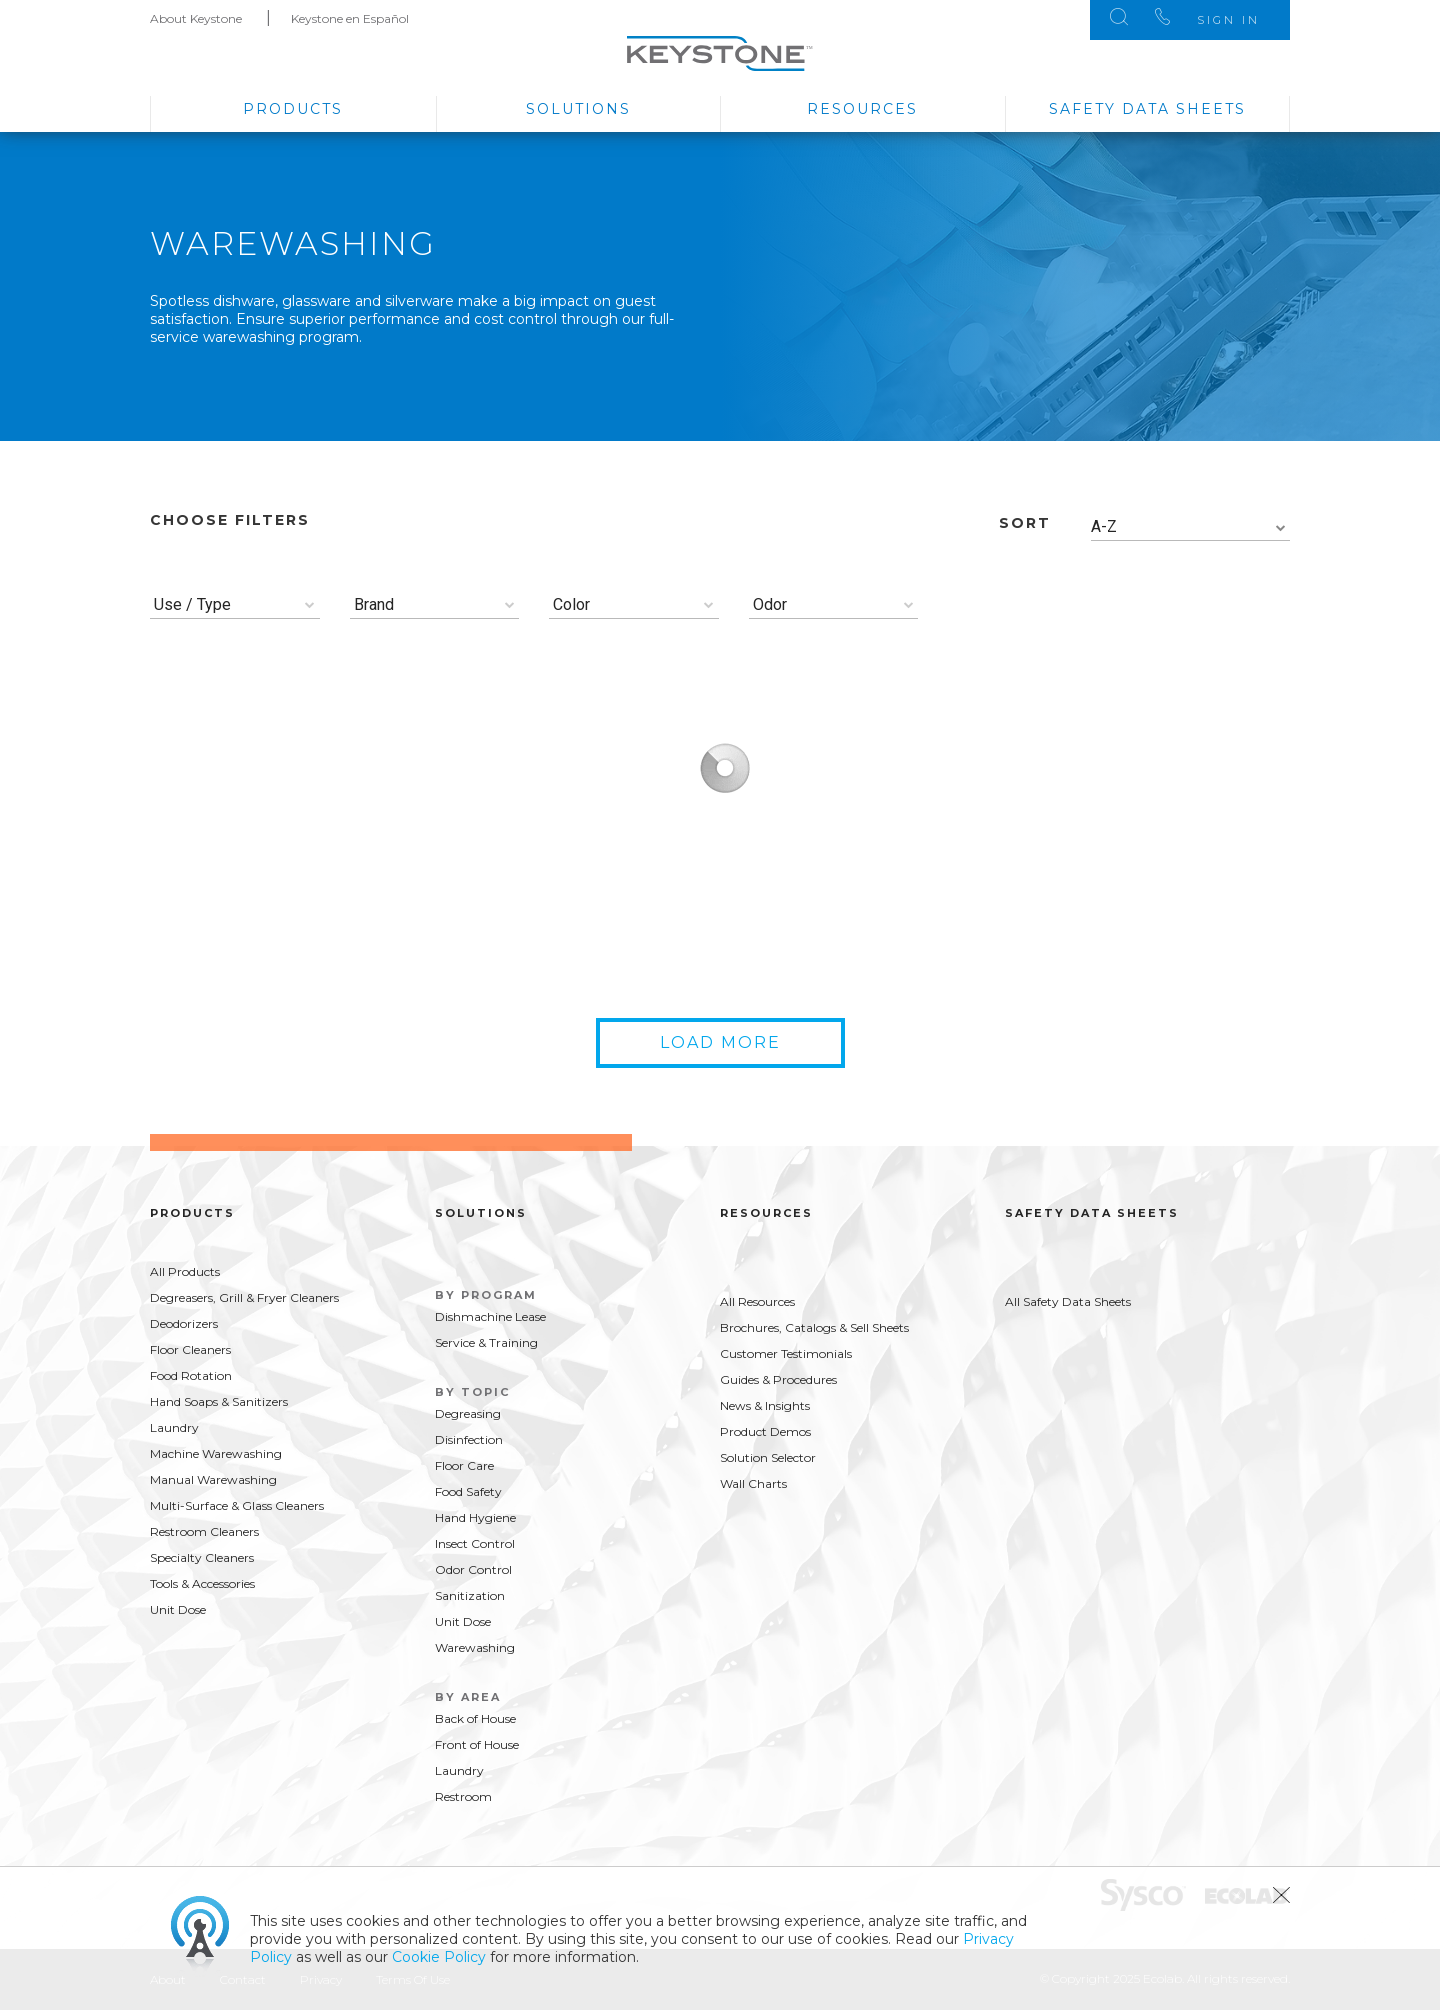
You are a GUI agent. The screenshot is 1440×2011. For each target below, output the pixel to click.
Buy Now (362, 952)
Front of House (477, 1744)
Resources (862, 109)
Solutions (578, 109)
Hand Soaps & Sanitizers (219, 1401)
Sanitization (470, 1595)
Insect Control (475, 1543)
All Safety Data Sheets (1068, 1301)
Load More (720, 1042)
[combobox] (1191, 527)
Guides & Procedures (778, 1379)
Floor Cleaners (190, 1349)
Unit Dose (178, 1609)
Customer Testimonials (786, 1353)
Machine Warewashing (216, 1453)
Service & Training (486, 1342)
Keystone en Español (350, 18)
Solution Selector (768, 1457)
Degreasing (468, 1413)
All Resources (757, 1301)
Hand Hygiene (475, 1517)
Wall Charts (753, 1483)
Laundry (174, 1427)
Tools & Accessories (202, 1583)
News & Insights (765, 1405)
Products (293, 109)
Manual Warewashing (213, 1479)
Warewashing (475, 1647)
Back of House (475, 1718)
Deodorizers (184, 1323)
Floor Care (464, 1465)
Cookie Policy (439, 1957)
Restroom (463, 1796)
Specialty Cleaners (202, 1557)
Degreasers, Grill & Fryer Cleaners (244, 1297)
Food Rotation (191, 1375)
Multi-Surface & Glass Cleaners (237, 1505)
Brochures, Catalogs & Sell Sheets (814, 1327)
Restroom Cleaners (204, 1531)
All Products (185, 1271)
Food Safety (468, 1491)
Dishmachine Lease (490, 1316)
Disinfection (469, 1439)
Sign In (1228, 20)
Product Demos (765, 1431)
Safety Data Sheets (1147, 109)
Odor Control (473, 1569)
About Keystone (196, 18)
